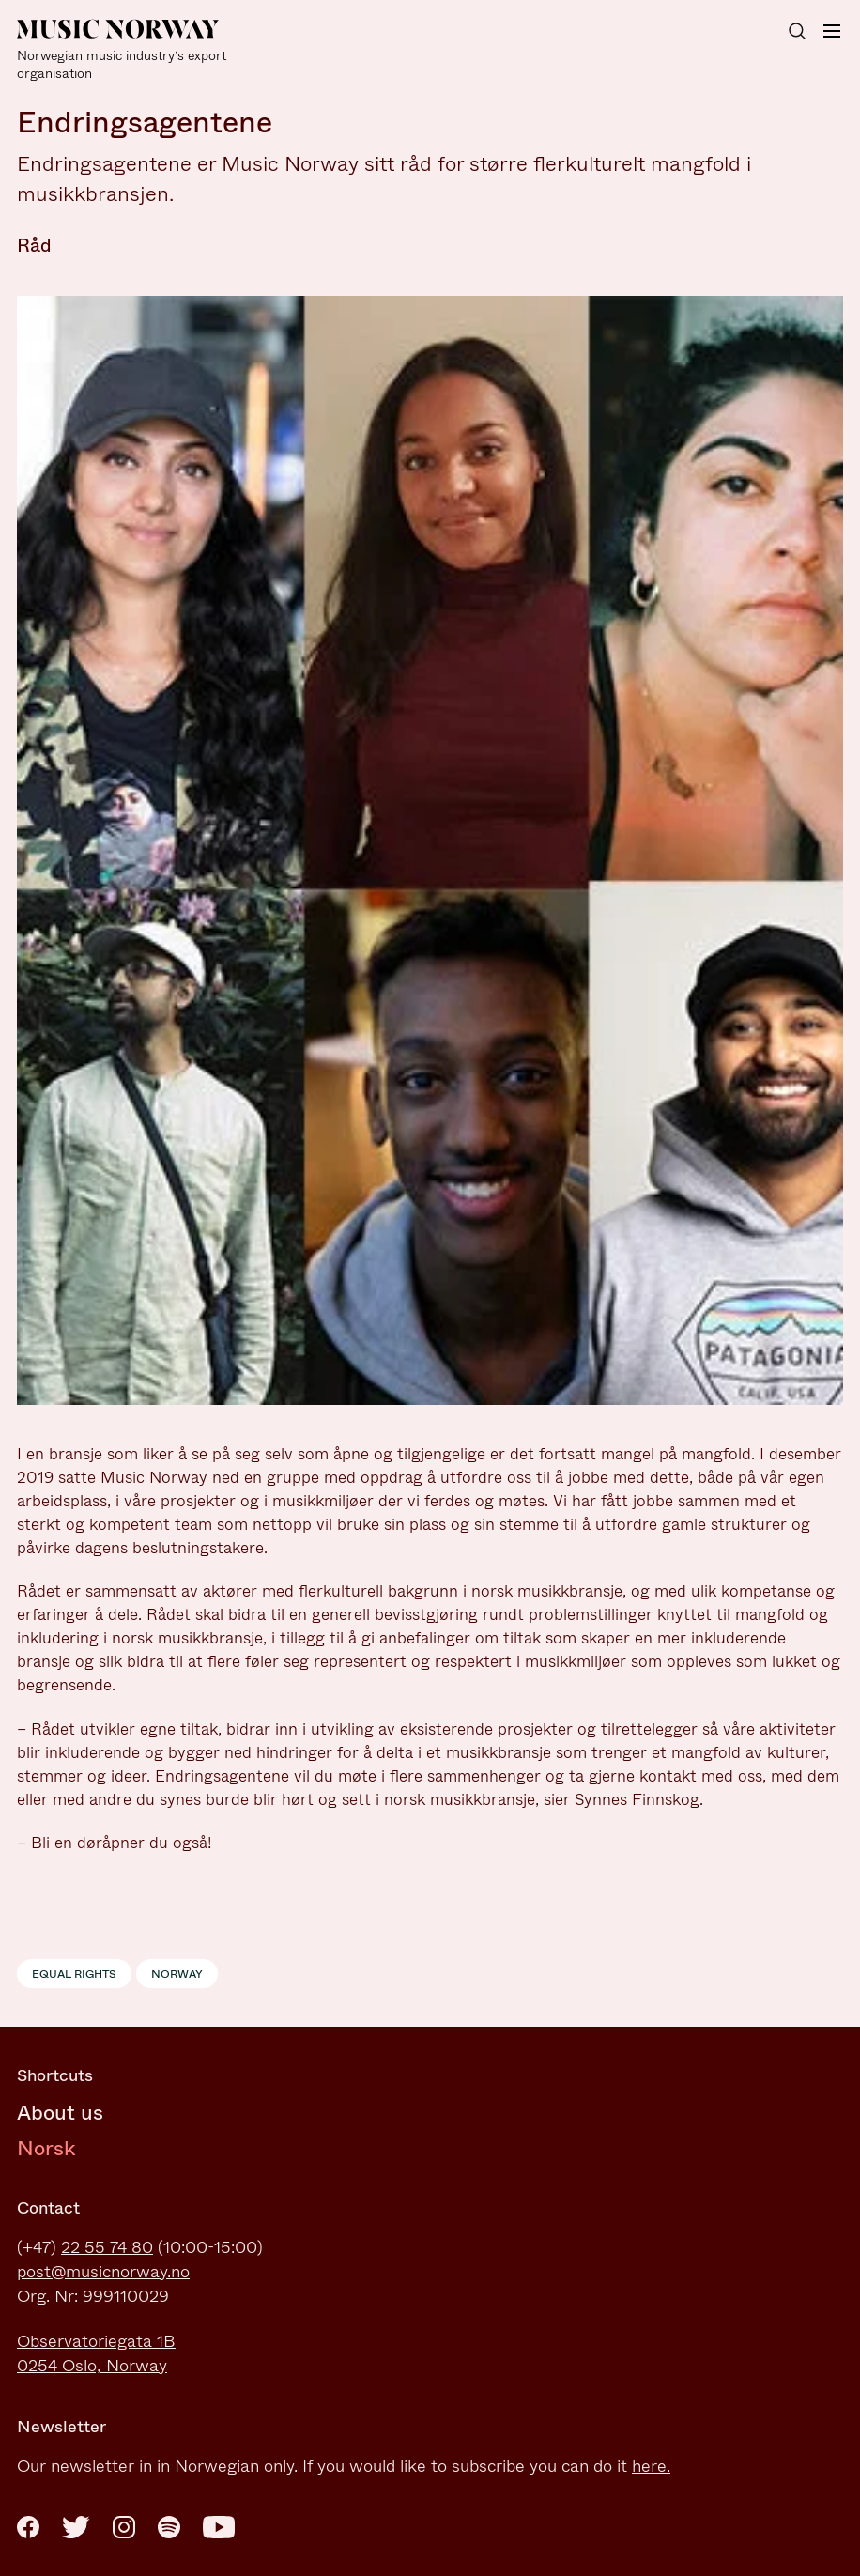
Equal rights (74, 1974)
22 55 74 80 (107, 2247)
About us (60, 2112)
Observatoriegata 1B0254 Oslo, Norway (96, 2353)
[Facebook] (28, 2527)
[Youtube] (219, 2527)
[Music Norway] (129, 51)
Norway (177, 1974)
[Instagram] (124, 2527)
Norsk (46, 2148)
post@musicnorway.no (103, 2272)
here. (651, 2466)
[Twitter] (76, 2527)
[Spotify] (169, 2527)
